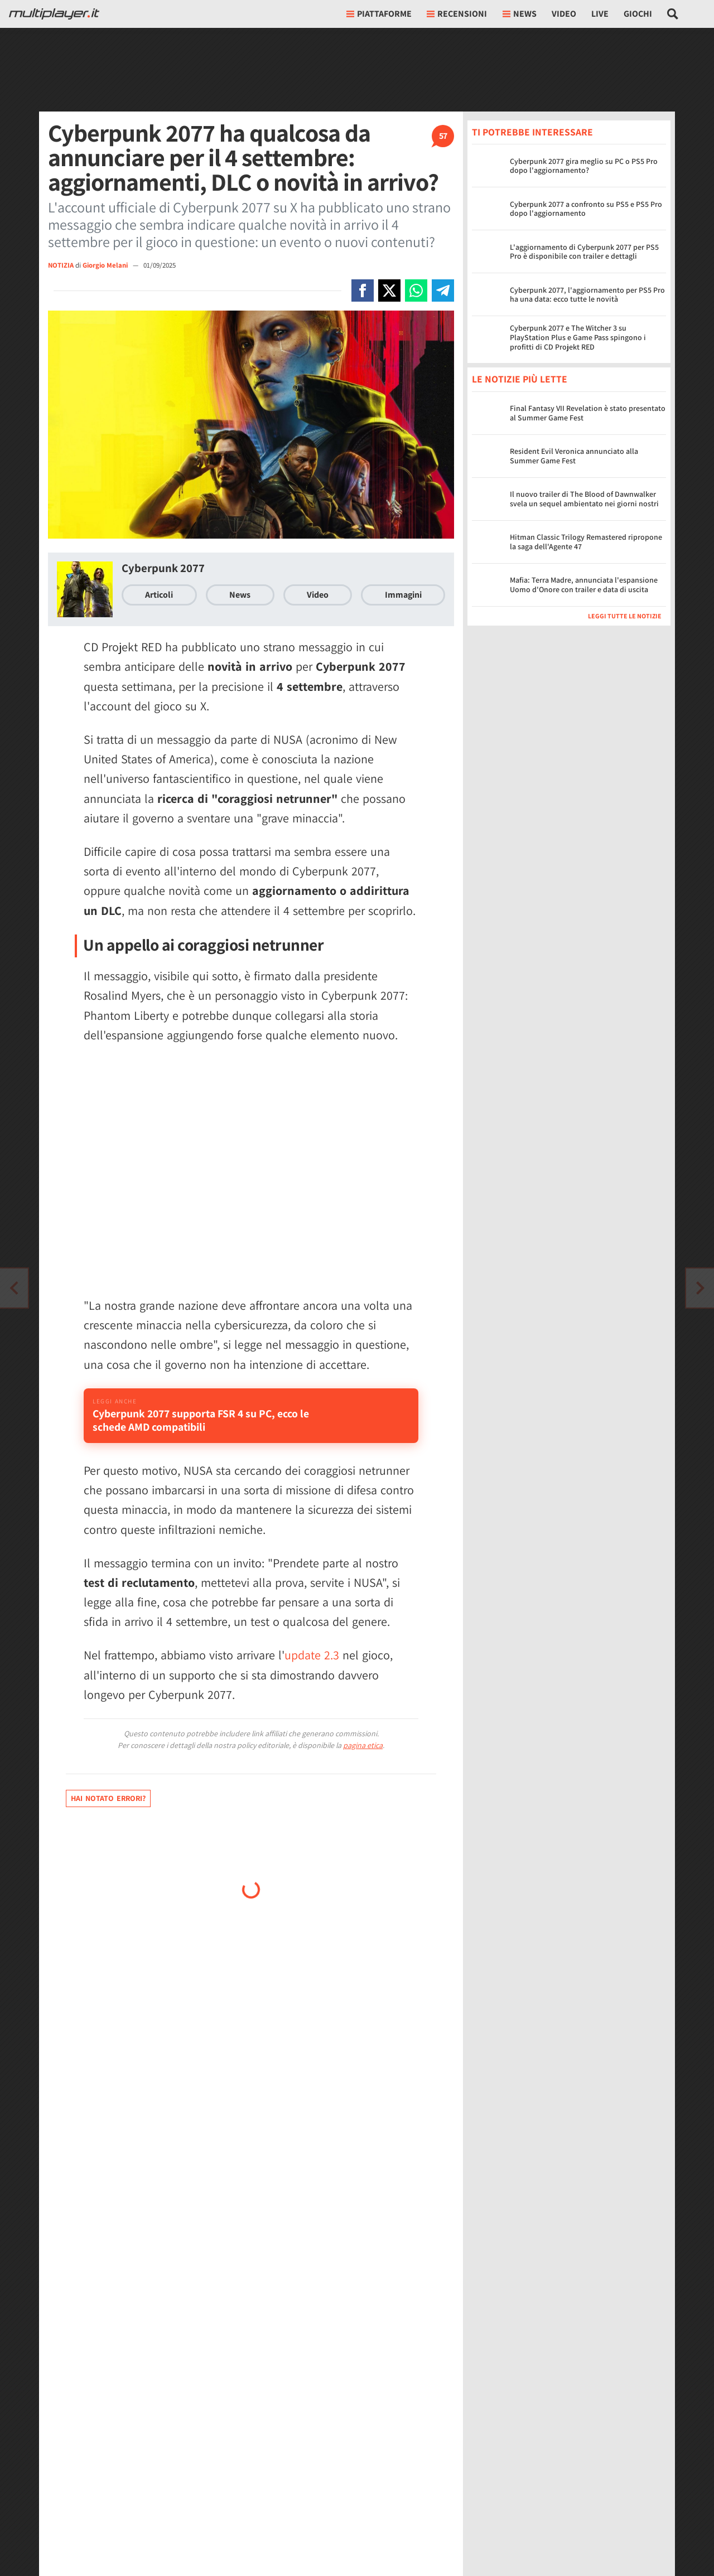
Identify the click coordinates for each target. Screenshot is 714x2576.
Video (564, 14)
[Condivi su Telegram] (443, 290)
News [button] (520, 14)
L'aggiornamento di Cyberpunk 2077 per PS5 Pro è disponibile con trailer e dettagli (584, 252)
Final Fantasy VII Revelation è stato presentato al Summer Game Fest (587, 413)
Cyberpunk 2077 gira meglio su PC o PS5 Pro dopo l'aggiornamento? (584, 166)
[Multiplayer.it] (54, 14)
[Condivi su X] (389, 290)
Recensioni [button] (457, 14)
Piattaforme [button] (379, 14)
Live (600, 14)
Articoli (159, 595)
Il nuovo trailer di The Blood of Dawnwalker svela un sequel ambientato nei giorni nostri (584, 499)
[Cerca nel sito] (673, 14)
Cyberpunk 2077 (163, 567)
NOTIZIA (61, 265)
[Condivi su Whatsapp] (416, 290)
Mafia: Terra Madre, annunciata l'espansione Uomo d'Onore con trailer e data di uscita (584, 584)
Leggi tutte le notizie (625, 616)
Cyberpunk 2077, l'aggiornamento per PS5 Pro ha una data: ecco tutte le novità (587, 294)
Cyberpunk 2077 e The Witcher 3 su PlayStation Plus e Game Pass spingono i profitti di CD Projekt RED (578, 337)
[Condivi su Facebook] (362, 290)
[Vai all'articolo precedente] (700, 1288)
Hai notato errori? (108, 1813)
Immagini (403, 595)
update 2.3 (311, 1670)
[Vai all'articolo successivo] (14, 1288)
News (239, 595)
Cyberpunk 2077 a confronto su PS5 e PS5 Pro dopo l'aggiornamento (586, 209)
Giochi (638, 14)
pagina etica (363, 1760)
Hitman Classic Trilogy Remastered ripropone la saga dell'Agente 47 (586, 541)
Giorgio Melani (106, 265)
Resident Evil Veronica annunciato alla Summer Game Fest (574, 456)
